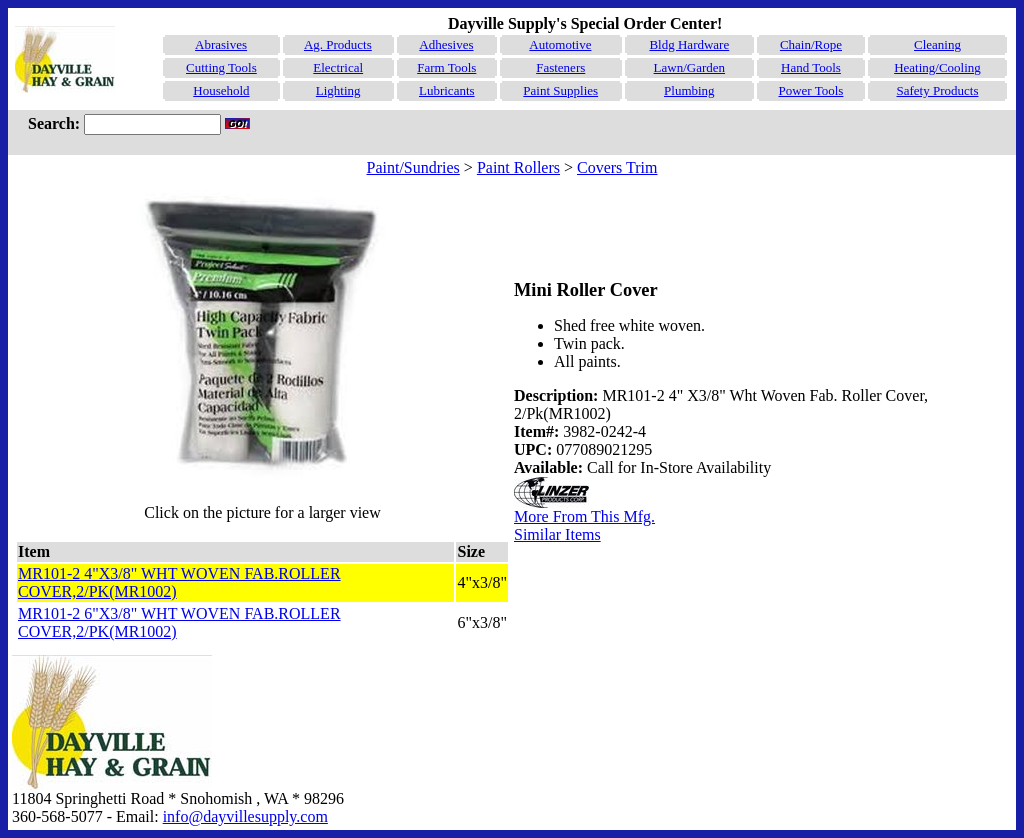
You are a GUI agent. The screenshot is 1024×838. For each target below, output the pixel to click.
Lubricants (447, 90)
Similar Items (557, 534)
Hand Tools (811, 67)
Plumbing (689, 90)
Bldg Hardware (689, 44)
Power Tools (810, 90)
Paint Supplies (560, 90)
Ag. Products (338, 44)
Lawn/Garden (689, 67)
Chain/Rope (811, 44)
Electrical (338, 67)
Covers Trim (617, 167)
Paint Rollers (518, 167)
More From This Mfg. (584, 516)
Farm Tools (446, 67)
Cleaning (937, 44)
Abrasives (221, 44)
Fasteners (560, 67)
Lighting (338, 90)
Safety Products (938, 90)
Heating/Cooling (937, 67)
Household (221, 90)
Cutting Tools (221, 67)
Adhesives (446, 44)
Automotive (560, 44)
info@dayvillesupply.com (245, 816)
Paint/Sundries (413, 167)
